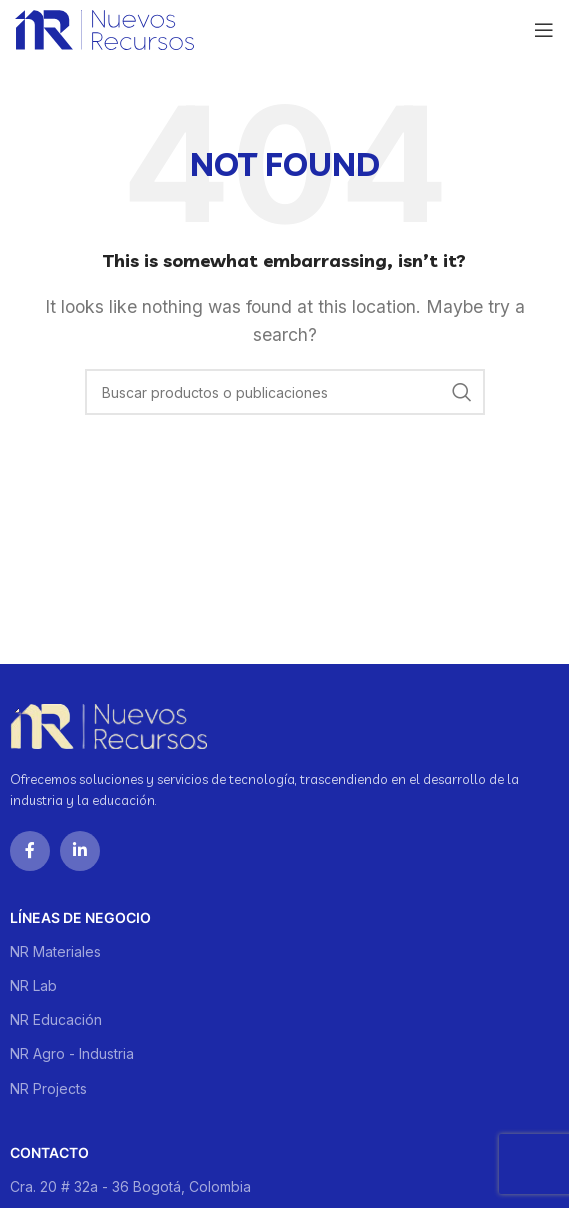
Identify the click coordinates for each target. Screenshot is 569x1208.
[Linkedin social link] (80, 851)
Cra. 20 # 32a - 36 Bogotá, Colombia (130, 1186)
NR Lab (33, 985)
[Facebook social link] (30, 851)
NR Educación (56, 1019)
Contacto (49, 1152)
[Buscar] (285, 392)
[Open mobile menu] (544, 30)
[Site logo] (104, 28)
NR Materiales (55, 951)
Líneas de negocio (80, 917)
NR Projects (48, 1088)
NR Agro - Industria (72, 1053)
